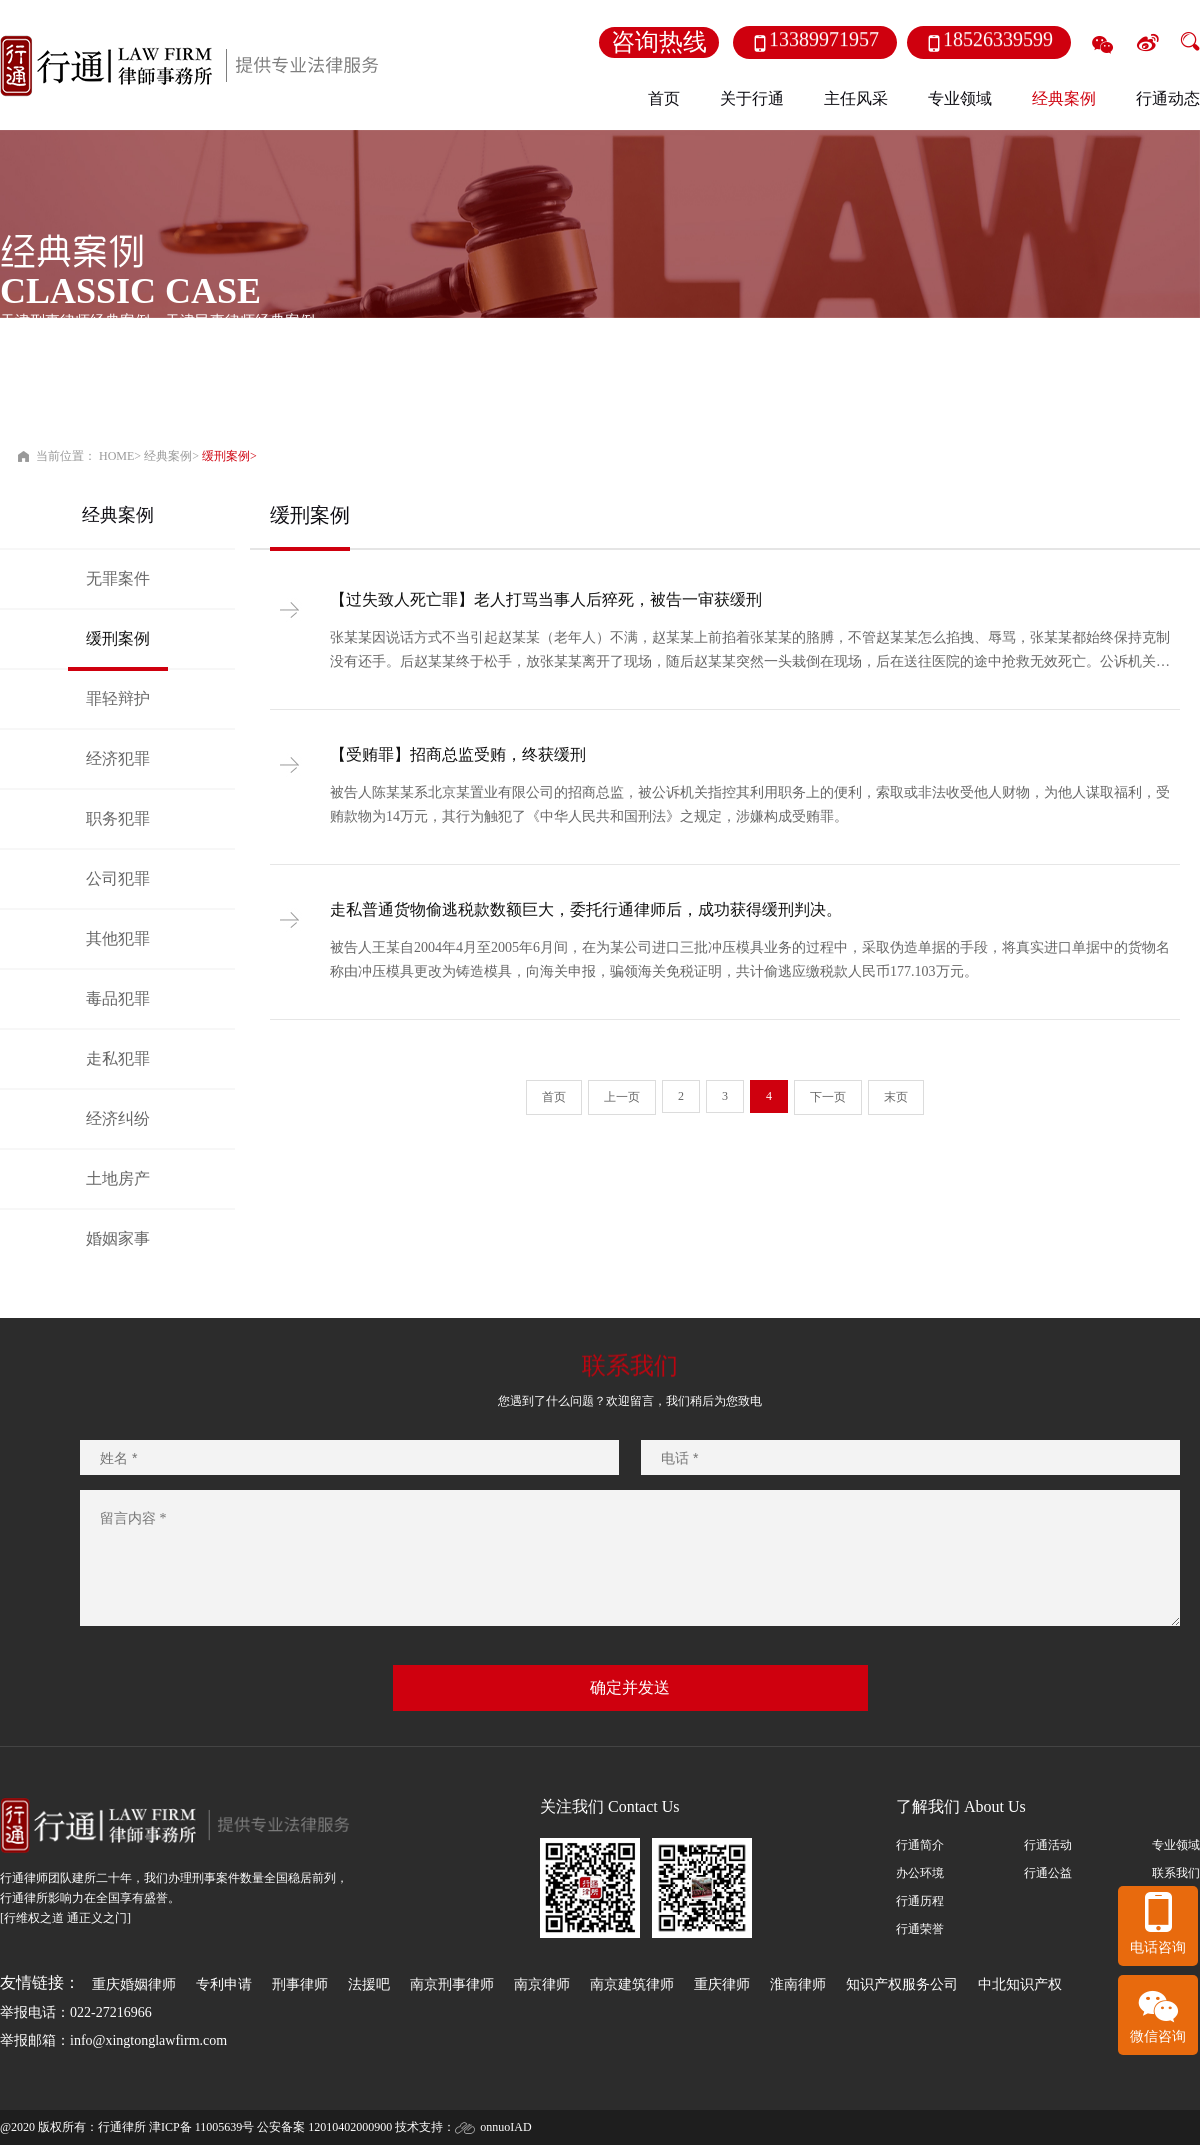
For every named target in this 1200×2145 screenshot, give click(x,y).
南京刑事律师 (452, 1984)
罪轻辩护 (118, 698)
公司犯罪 (118, 878)
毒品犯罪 (118, 998)
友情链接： (40, 1982)
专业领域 (1176, 1845)
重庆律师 (722, 1984)
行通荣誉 (920, 1929)
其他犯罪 (118, 938)
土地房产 (118, 1178)
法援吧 (369, 1984)
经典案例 (168, 456)
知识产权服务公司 (902, 1984)
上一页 (622, 1097)
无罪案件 (118, 578)
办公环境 (920, 1873)
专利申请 (224, 1984)
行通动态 (1168, 98)
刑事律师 (300, 1984)
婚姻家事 (118, 1238)
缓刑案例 (226, 456)
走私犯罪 (118, 1058)
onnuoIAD (505, 2127)
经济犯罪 (118, 758)
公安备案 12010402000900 (324, 2127)
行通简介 (920, 1845)
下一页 (828, 1097)
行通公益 (1048, 1873)
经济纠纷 (118, 1118)
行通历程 (920, 1901)
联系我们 (1176, 1873)
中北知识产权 (1020, 1984)
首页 (664, 98)
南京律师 (542, 1984)
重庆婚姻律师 (134, 1984)
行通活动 (1048, 1845)
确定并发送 (630, 1687)
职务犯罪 (118, 818)
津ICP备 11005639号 (201, 2127)
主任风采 (856, 98)
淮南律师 (798, 1984)
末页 (896, 1097)
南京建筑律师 (632, 1984)
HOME (116, 456)
